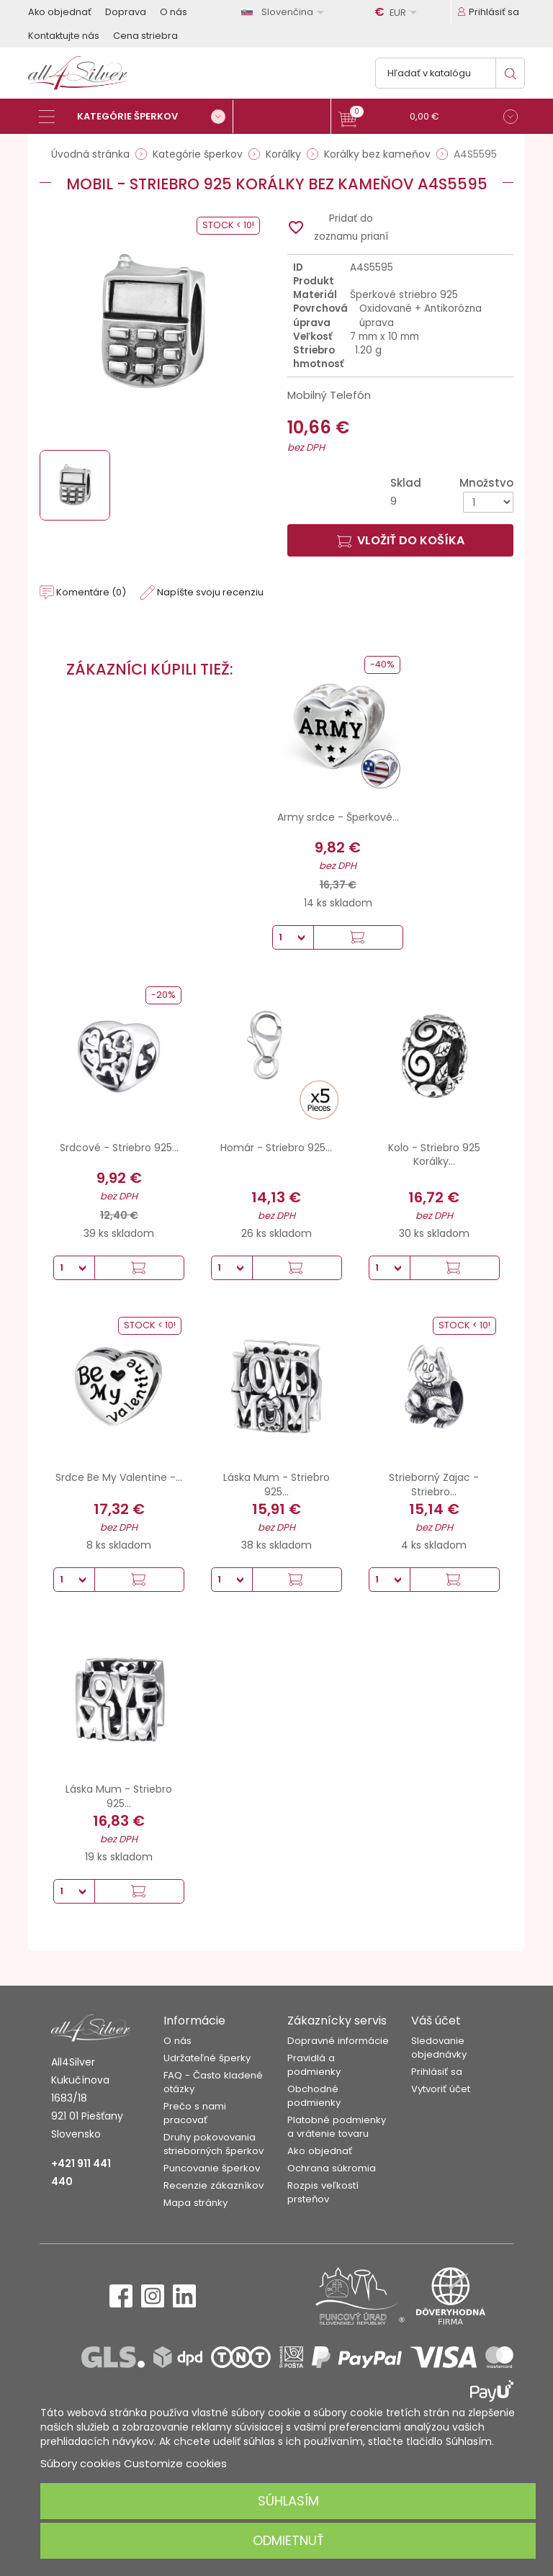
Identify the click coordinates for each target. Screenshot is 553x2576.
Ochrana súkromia (331, 2168)
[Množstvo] (488, 502)
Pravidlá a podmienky (314, 2065)
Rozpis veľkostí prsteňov (323, 2192)
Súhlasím (288, 2501)
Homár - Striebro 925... (276, 1147)
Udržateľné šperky (207, 2058)
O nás (173, 12)
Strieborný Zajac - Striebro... (434, 1484)
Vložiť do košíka (400, 540)
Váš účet (436, 2020)
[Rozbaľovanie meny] (398, 12)
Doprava (125, 12)
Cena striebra (145, 36)
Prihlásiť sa (436, 2072)
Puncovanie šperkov (211, 2168)
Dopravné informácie (338, 2041)
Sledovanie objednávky (439, 2047)
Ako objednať (59, 12)
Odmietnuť (288, 2540)
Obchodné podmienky (314, 2095)
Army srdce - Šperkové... (338, 817)
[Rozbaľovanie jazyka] (285, 12)
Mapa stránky (195, 2203)
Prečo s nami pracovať (194, 2113)
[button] (428, 118)
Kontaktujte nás (63, 36)
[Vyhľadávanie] (450, 73)
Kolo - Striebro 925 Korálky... (434, 1154)
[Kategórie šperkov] (136, 116)
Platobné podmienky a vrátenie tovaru (336, 2126)
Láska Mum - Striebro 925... (276, 1484)
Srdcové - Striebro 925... (119, 1147)
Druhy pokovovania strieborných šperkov (213, 2144)
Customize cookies (175, 2463)
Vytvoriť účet (440, 2089)
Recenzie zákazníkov (213, 2185)
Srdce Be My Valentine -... (118, 1477)
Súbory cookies (80, 2463)
